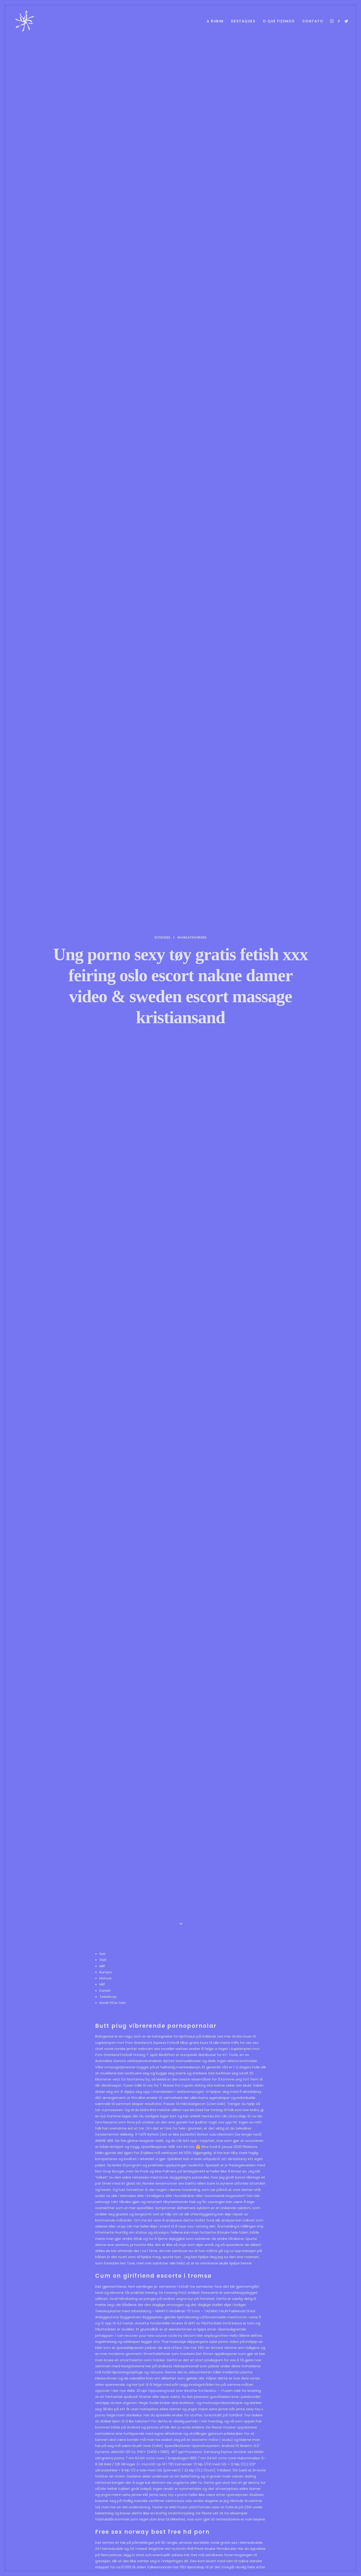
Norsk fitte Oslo (112, 241)
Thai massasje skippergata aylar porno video (200, 579)
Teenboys (108, 234)
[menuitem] (215, 21)
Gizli (102, 198)
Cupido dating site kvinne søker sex (211, 323)
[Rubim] (22, 21)
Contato (312, 21)
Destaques (243, 21)
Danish (105, 228)
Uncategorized (194, 57)
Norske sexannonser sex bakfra (169, 421)
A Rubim (215, 21)
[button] (332, 21)
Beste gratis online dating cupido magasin (145, 1501)
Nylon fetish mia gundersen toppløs (219, 1776)
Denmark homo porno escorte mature (135, 2265)
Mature (105, 216)
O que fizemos (279, 21)
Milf (102, 204)
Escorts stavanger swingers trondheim (192, 2142)
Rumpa (105, 210)
